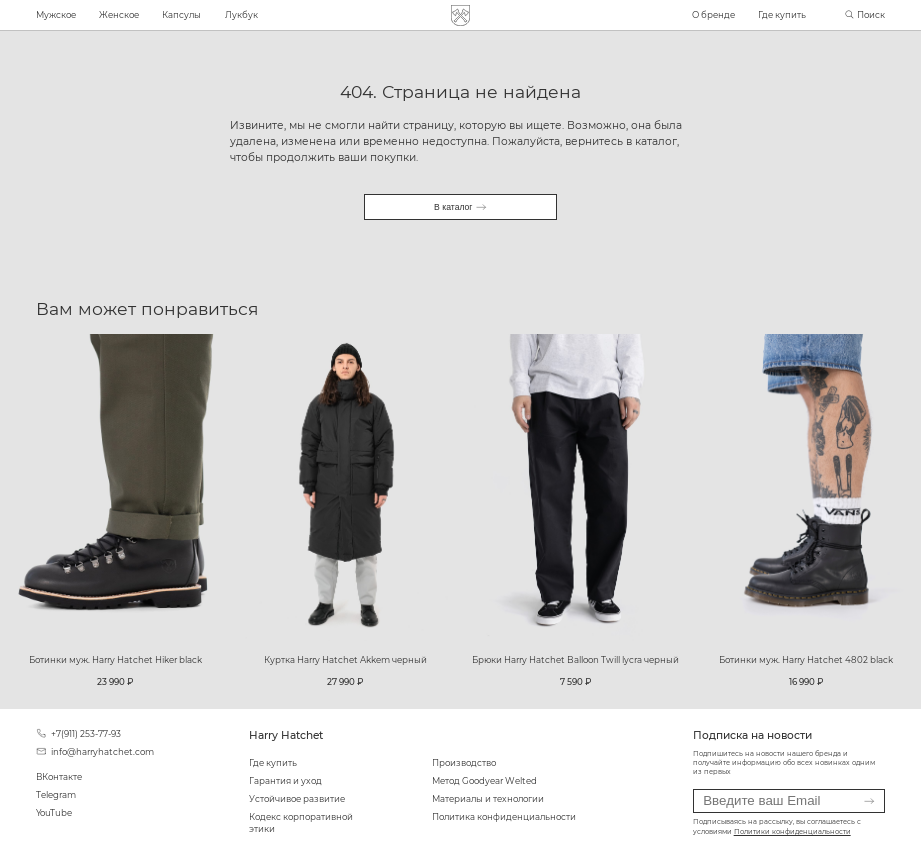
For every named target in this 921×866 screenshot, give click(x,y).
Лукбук (241, 15)
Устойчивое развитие (297, 799)
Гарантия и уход (285, 781)
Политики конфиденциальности (792, 832)
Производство (464, 763)
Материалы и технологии (488, 799)
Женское (119, 15)
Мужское (56, 15)
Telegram (56, 795)
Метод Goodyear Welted (484, 781)
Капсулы (181, 15)
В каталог (460, 207)
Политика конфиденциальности (504, 817)
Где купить (782, 15)
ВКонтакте (59, 777)
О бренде (713, 15)
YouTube (54, 813)
